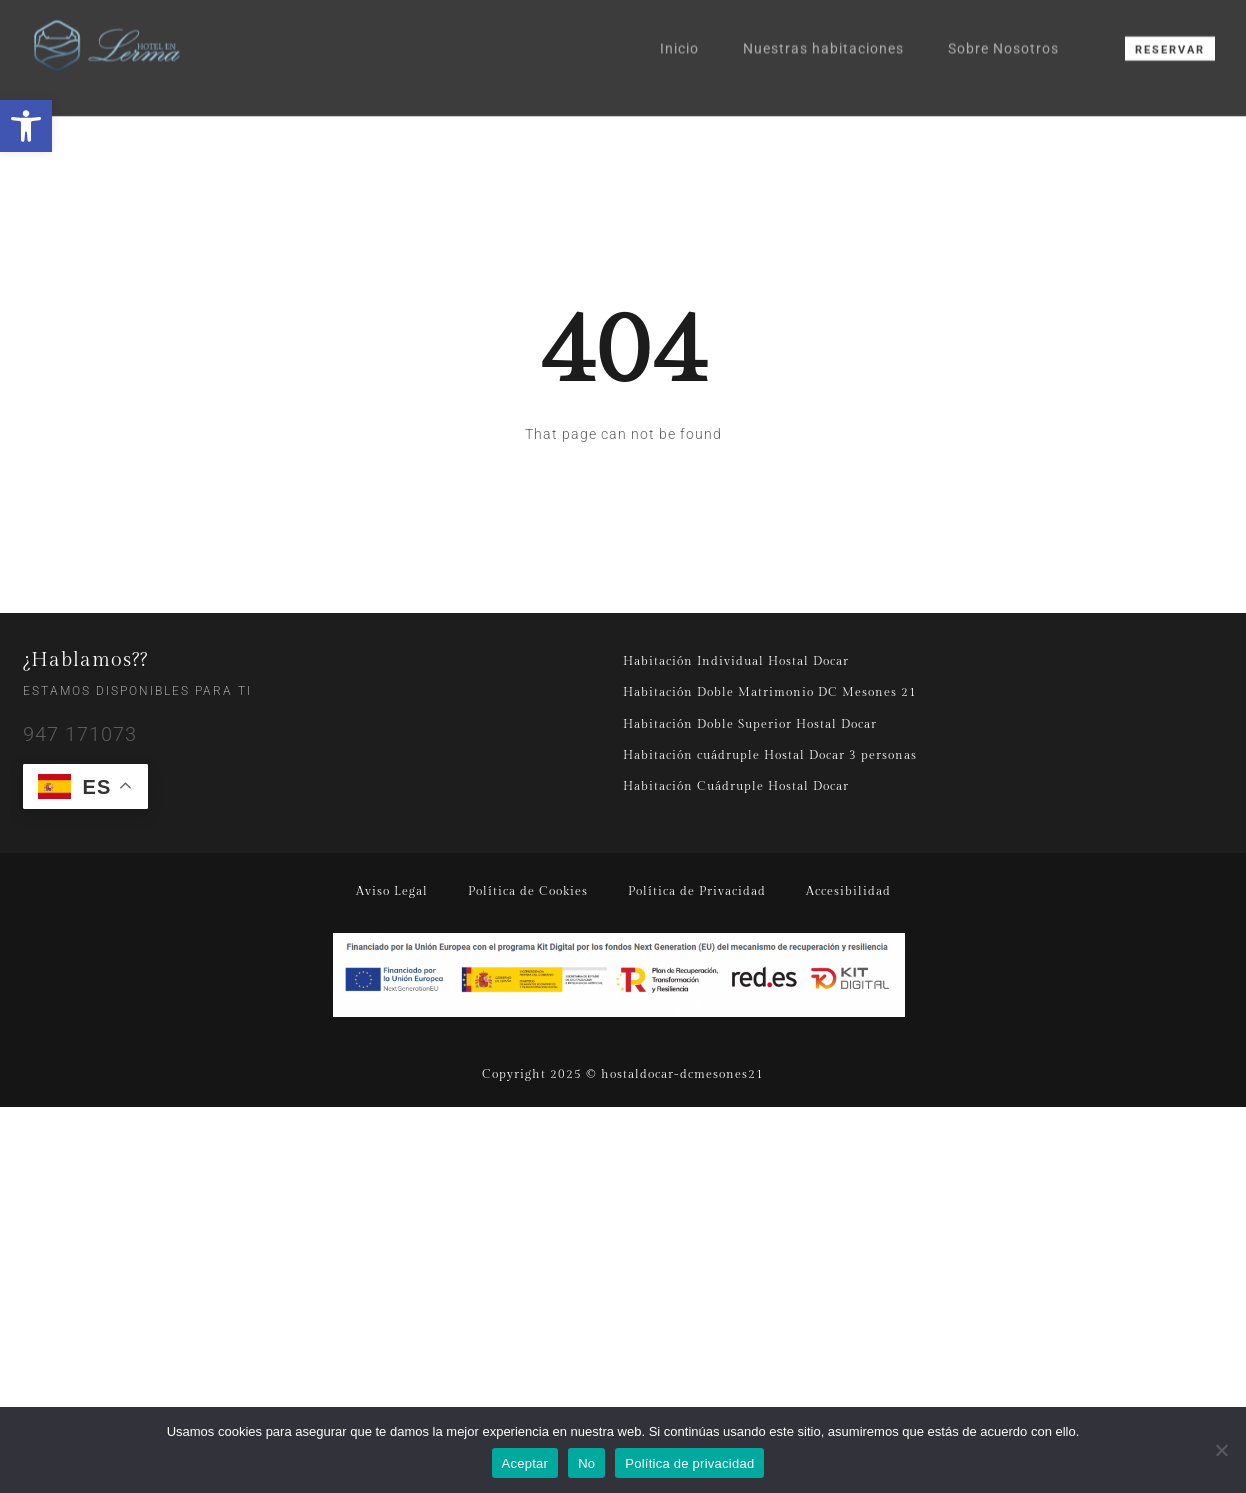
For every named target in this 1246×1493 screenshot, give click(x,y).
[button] (26, 126)
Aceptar (525, 1463)
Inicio (679, 34)
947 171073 (80, 734)
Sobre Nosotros (1003, 34)
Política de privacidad (689, 1463)
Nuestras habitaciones (823, 34)
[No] (1221, 1450)
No (586, 1463)
